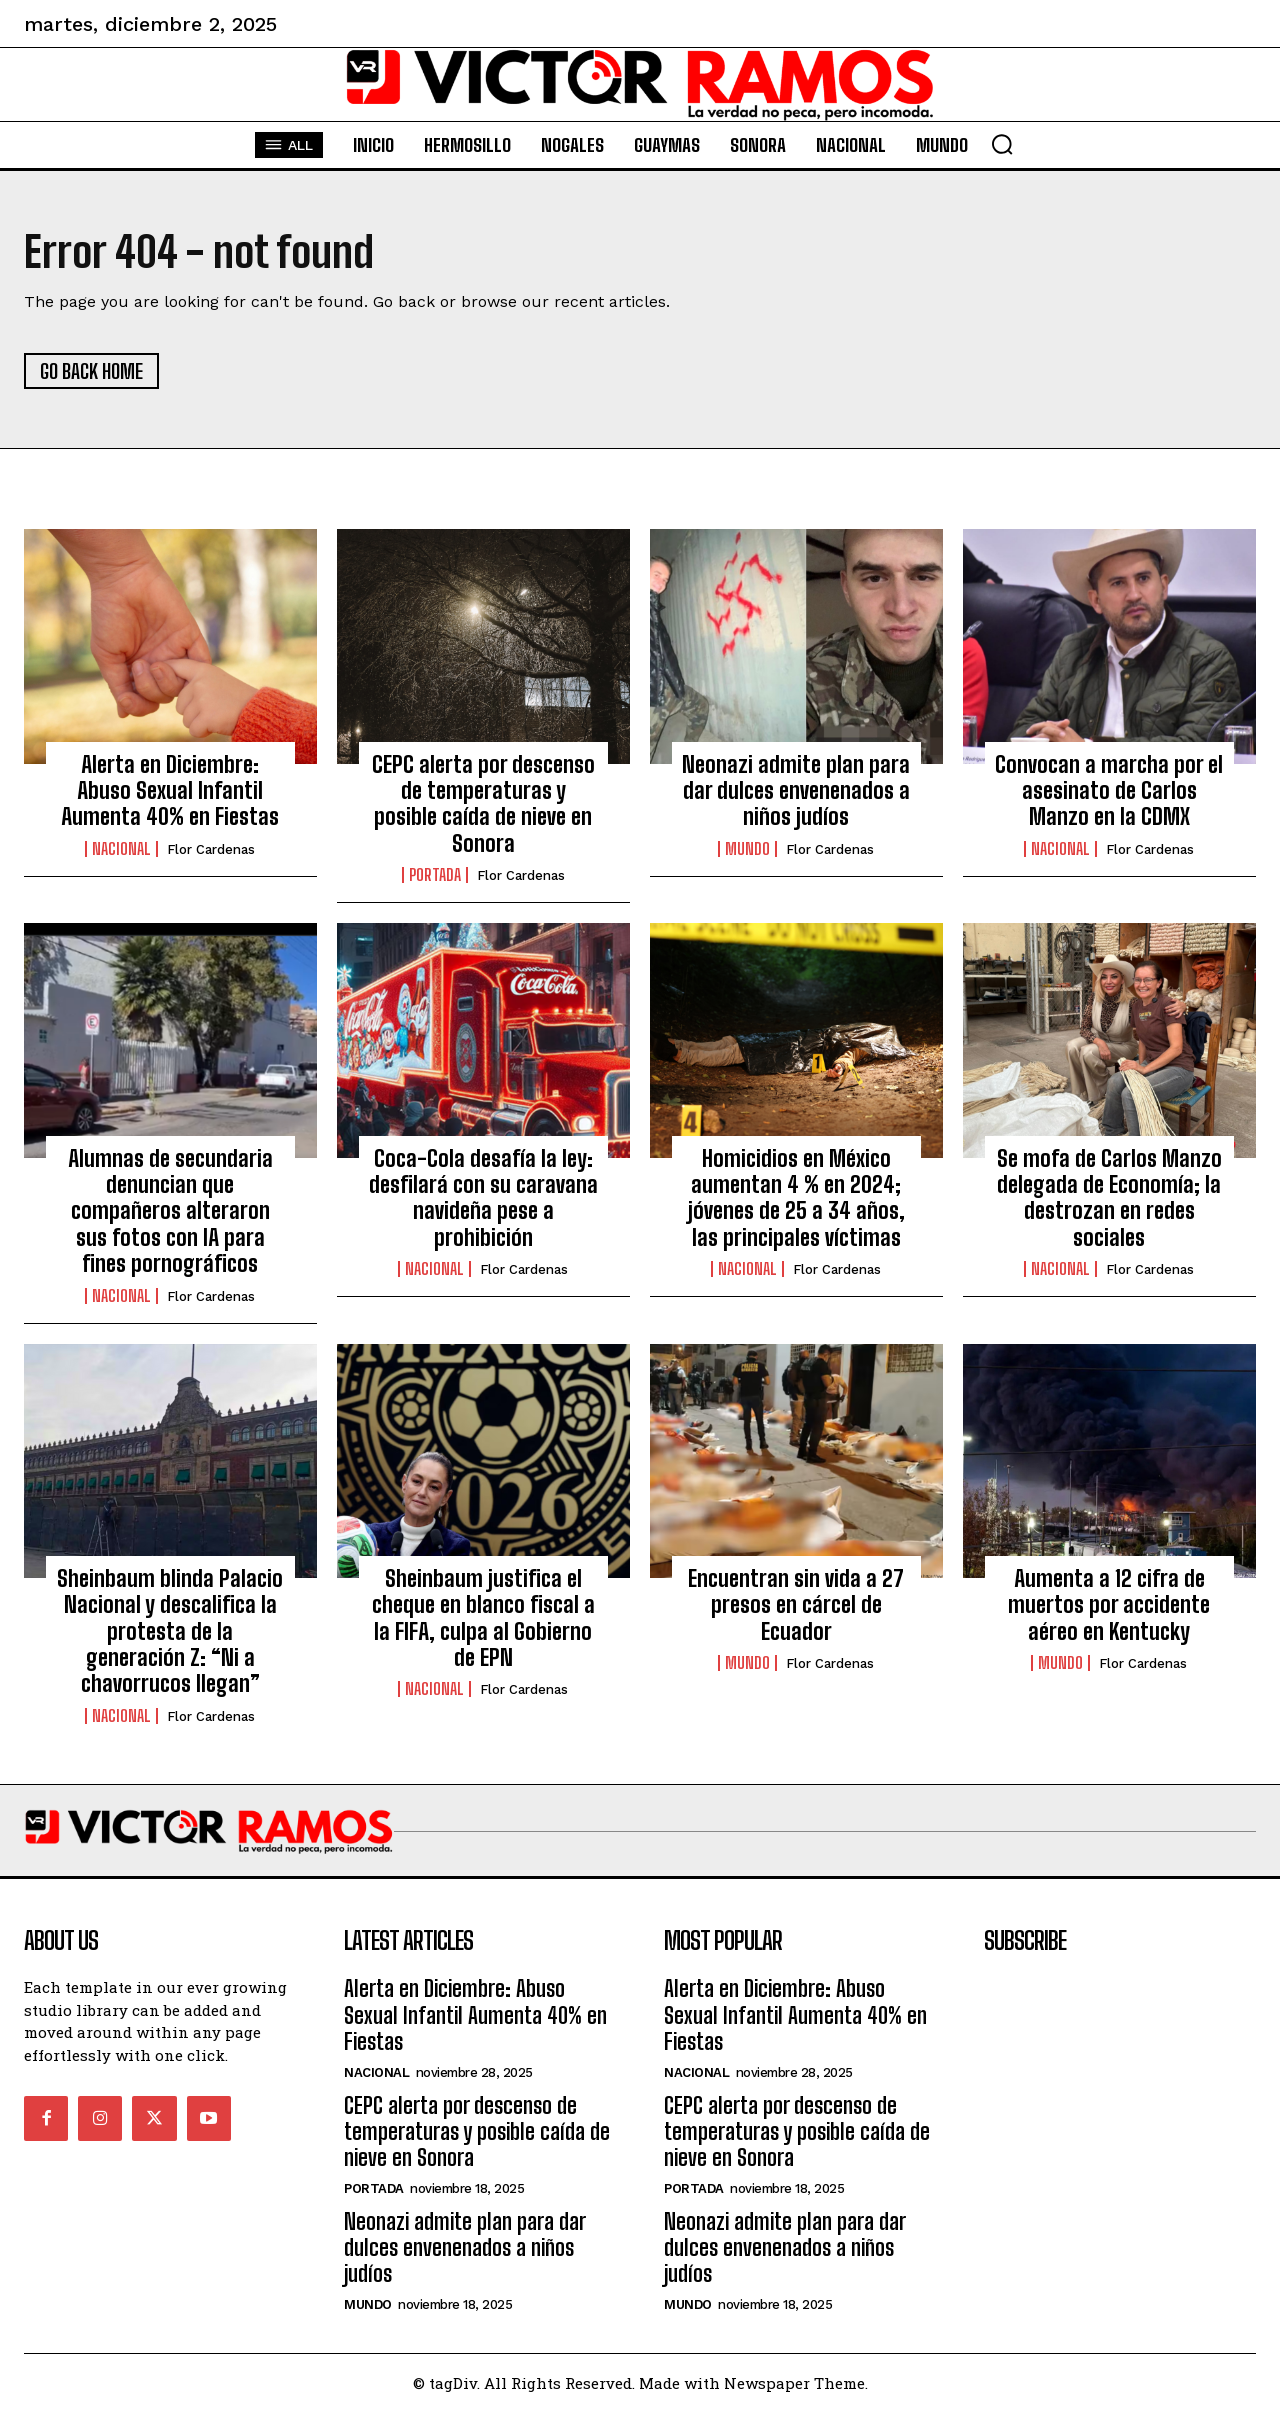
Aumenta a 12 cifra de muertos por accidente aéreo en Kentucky (1109, 1605)
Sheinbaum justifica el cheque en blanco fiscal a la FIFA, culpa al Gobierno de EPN (483, 1618)
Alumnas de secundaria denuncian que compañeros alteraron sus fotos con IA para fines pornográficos (170, 1211)
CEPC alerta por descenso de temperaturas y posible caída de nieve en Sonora (483, 804)
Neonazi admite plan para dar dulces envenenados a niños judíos (796, 791)
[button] (1002, 144)
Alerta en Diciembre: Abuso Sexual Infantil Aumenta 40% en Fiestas (170, 791)
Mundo (747, 849)
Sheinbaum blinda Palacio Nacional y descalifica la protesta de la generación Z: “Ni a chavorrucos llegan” (170, 1631)
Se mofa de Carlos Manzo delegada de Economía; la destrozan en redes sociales (1109, 1198)
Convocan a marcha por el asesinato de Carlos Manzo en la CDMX (1109, 791)
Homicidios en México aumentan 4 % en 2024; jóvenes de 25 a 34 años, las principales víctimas (796, 1198)
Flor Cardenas (211, 849)
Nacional (121, 849)
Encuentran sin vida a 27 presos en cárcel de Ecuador (796, 1605)
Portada (435, 875)
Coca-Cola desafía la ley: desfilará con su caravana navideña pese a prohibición (483, 1198)
